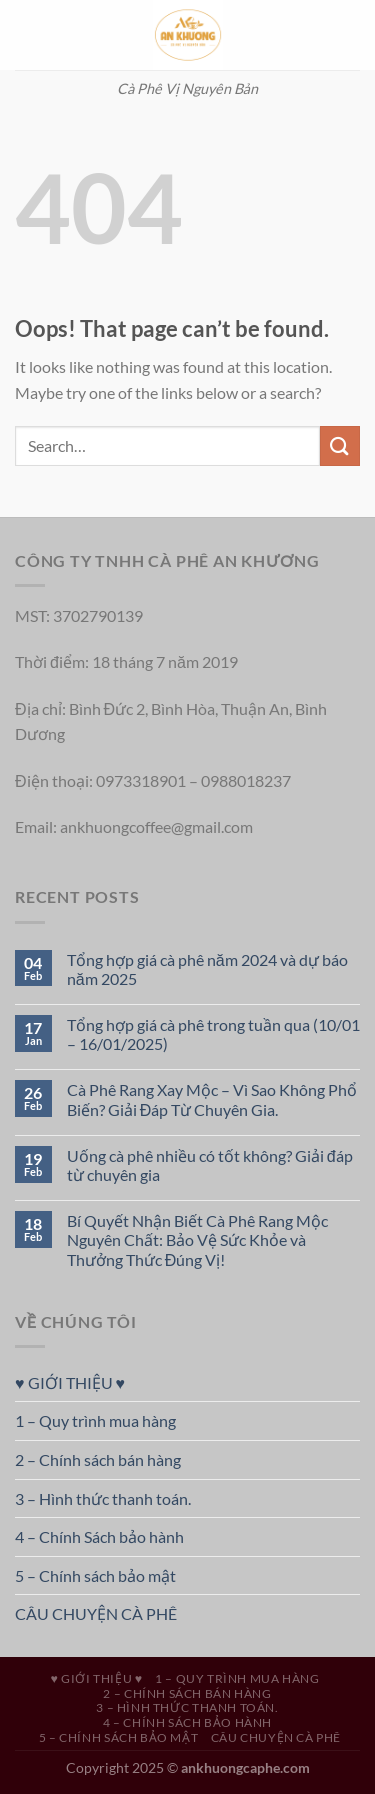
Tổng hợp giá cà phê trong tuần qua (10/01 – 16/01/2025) (213, 1034)
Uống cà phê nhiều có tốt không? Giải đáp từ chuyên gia (210, 1165)
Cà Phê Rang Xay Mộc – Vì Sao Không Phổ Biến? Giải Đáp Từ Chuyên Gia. (212, 1099)
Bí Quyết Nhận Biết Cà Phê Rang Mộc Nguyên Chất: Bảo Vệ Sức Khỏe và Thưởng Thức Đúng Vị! (197, 1239)
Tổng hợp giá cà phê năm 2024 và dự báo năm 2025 (207, 969)
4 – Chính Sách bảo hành (99, 1536)
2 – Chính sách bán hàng (98, 1459)
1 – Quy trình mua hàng (95, 1420)
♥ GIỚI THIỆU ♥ (70, 1382)
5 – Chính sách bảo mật (95, 1575)
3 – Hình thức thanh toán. (103, 1498)
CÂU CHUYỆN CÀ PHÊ (96, 1613)
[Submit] (340, 445)
